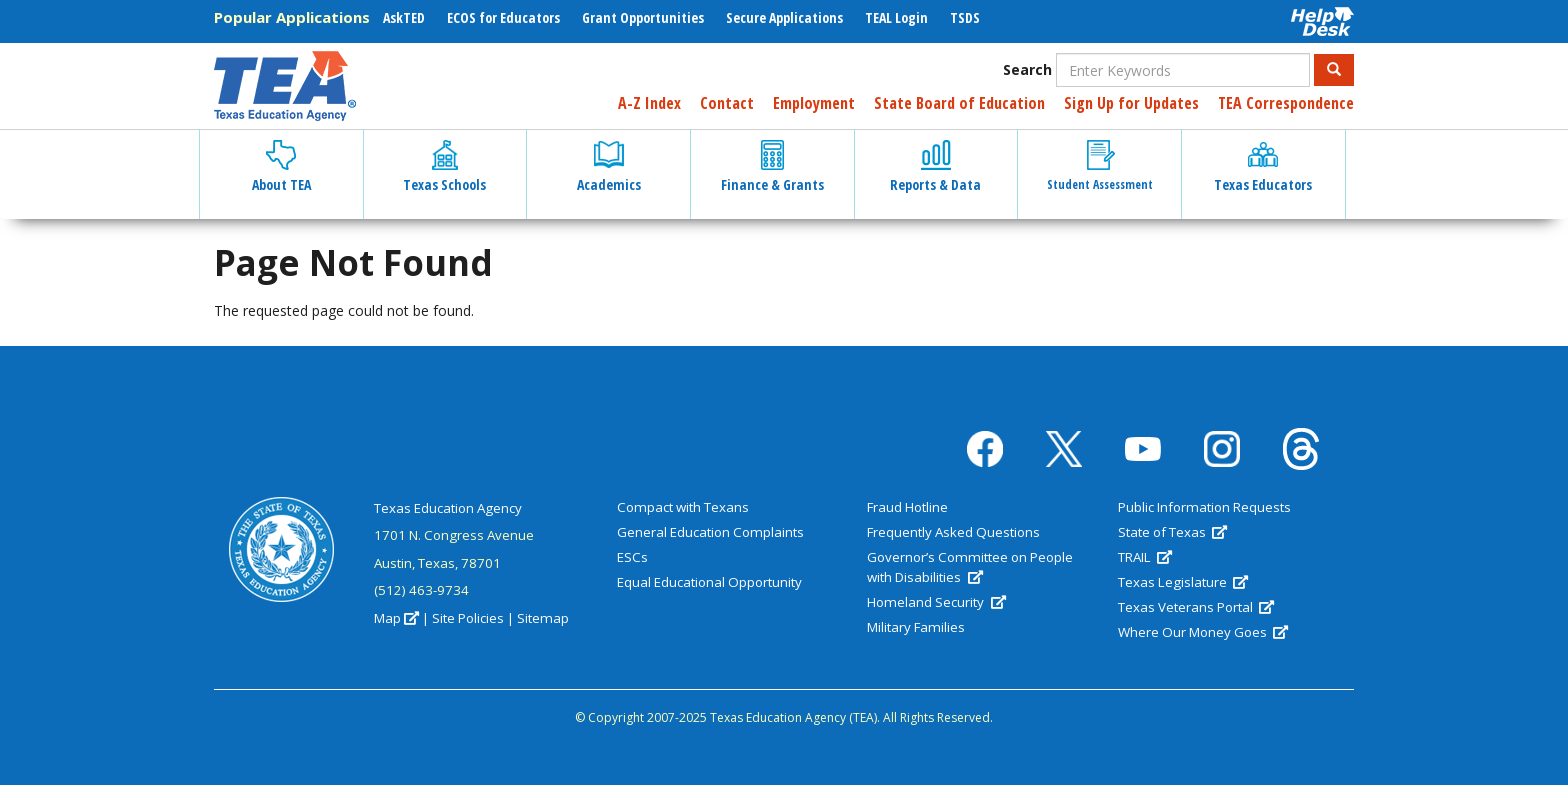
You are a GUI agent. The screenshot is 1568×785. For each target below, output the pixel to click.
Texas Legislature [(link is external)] (1183, 582)
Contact (727, 103)
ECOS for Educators (503, 17)
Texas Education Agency (448, 508)
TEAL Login (896, 17)
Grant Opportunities (643, 17)
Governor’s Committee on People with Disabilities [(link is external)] (970, 567)
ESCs (632, 557)
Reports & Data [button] (935, 167)
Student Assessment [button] (1100, 166)
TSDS (965, 17)
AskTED (404, 17)
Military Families (916, 627)
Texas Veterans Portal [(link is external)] (1196, 607)
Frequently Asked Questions (953, 532)
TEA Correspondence (1286, 103)
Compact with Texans (683, 507)
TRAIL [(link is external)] (1145, 557)
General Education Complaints (710, 532)
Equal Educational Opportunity (709, 582)
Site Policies (468, 618)
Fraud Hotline (907, 507)
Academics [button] (609, 167)
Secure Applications (784, 17)
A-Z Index (649, 103)
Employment (814, 103)
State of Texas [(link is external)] (1172, 532)
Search (1027, 69)
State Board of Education (959, 103)
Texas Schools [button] (444, 167)
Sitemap (543, 618)
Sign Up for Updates (1131, 103)
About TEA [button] (281, 167)
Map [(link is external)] (396, 618)
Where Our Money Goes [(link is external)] (1203, 632)
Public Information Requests (1204, 507)
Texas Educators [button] (1263, 167)
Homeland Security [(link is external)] (936, 602)
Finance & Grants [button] (772, 167)
